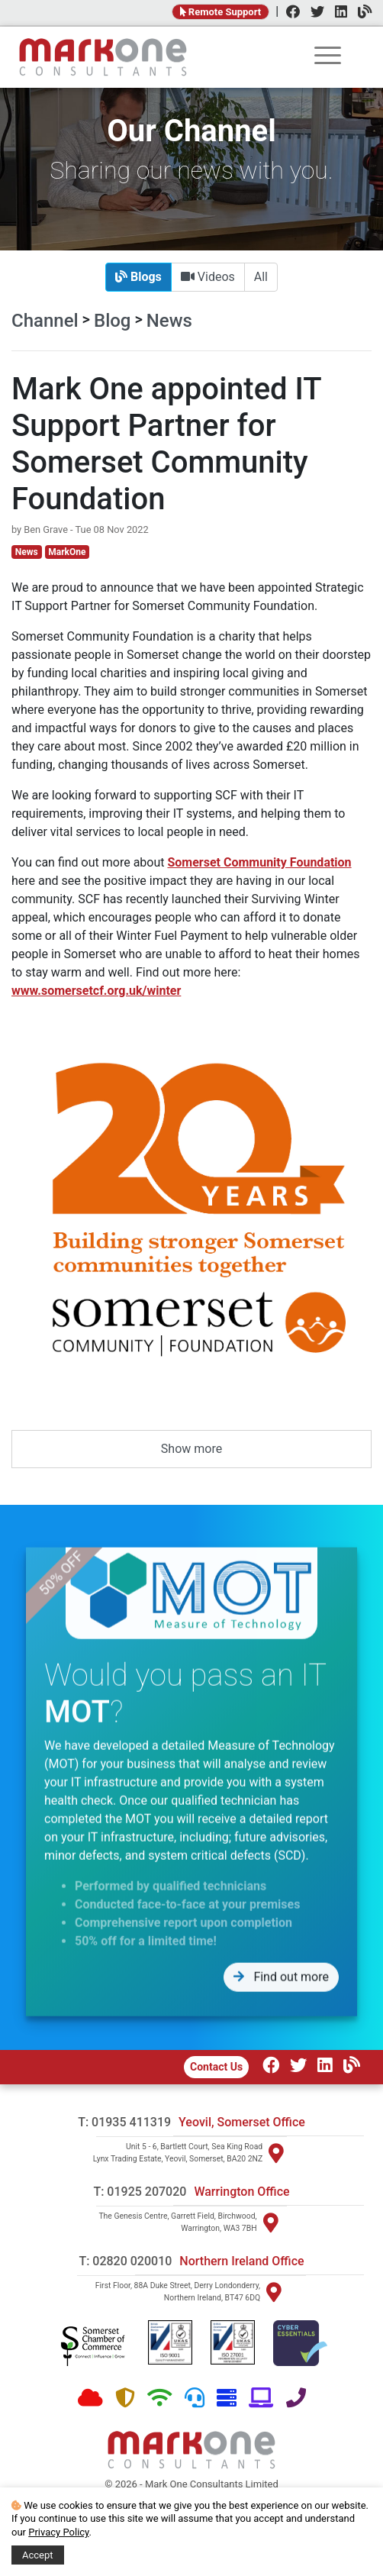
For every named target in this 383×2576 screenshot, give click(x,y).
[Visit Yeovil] (276, 2153)
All (261, 277)
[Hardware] (227, 2398)
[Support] (195, 2398)
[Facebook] (289, 13)
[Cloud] (90, 2398)
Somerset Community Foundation (259, 862)
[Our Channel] (348, 2067)
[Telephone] (296, 2398)
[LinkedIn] (337, 13)
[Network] (160, 2398)
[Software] (261, 2398)
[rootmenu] (327, 57)
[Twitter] (313, 13)
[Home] (103, 57)
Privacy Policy (58, 2532)
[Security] (125, 2398)
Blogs (138, 277)
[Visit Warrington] (271, 2222)
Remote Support (221, 12)
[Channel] (361, 13)
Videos (208, 277)
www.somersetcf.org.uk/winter (96, 990)
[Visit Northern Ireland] (274, 2292)
